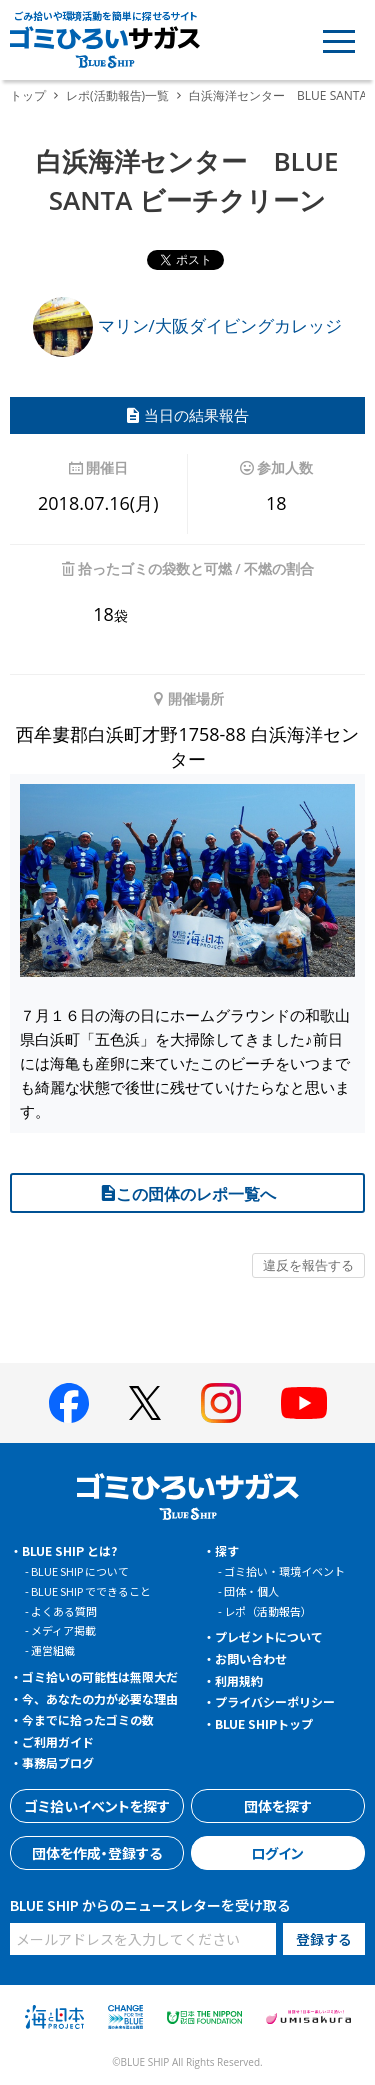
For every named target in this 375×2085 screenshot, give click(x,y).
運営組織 (53, 1650)
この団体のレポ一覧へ (188, 1194)
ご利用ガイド (58, 1741)
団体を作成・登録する (97, 1853)
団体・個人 (251, 1591)
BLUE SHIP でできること (91, 1591)
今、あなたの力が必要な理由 (100, 1698)
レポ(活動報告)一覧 (117, 95)
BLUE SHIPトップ (264, 1723)
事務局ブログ (58, 1762)
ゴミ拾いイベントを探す (97, 1806)
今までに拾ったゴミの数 (88, 1719)
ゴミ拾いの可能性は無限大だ (100, 1676)
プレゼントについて (269, 1636)
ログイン (277, 1853)
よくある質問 (64, 1611)
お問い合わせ (251, 1658)
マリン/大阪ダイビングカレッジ (187, 325)
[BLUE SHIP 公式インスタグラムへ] (221, 1403)
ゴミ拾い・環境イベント (284, 1571)
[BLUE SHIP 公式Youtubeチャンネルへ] (304, 1403)
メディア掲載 (63, 1630)
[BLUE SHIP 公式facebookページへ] (69, 1403)
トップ (28, 95)
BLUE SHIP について (80, 1571)
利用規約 (239, 1680)
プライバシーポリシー (275, 1701)
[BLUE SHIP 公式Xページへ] (145, 1402)
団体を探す (278, 1806)
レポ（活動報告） (268, 1611)
